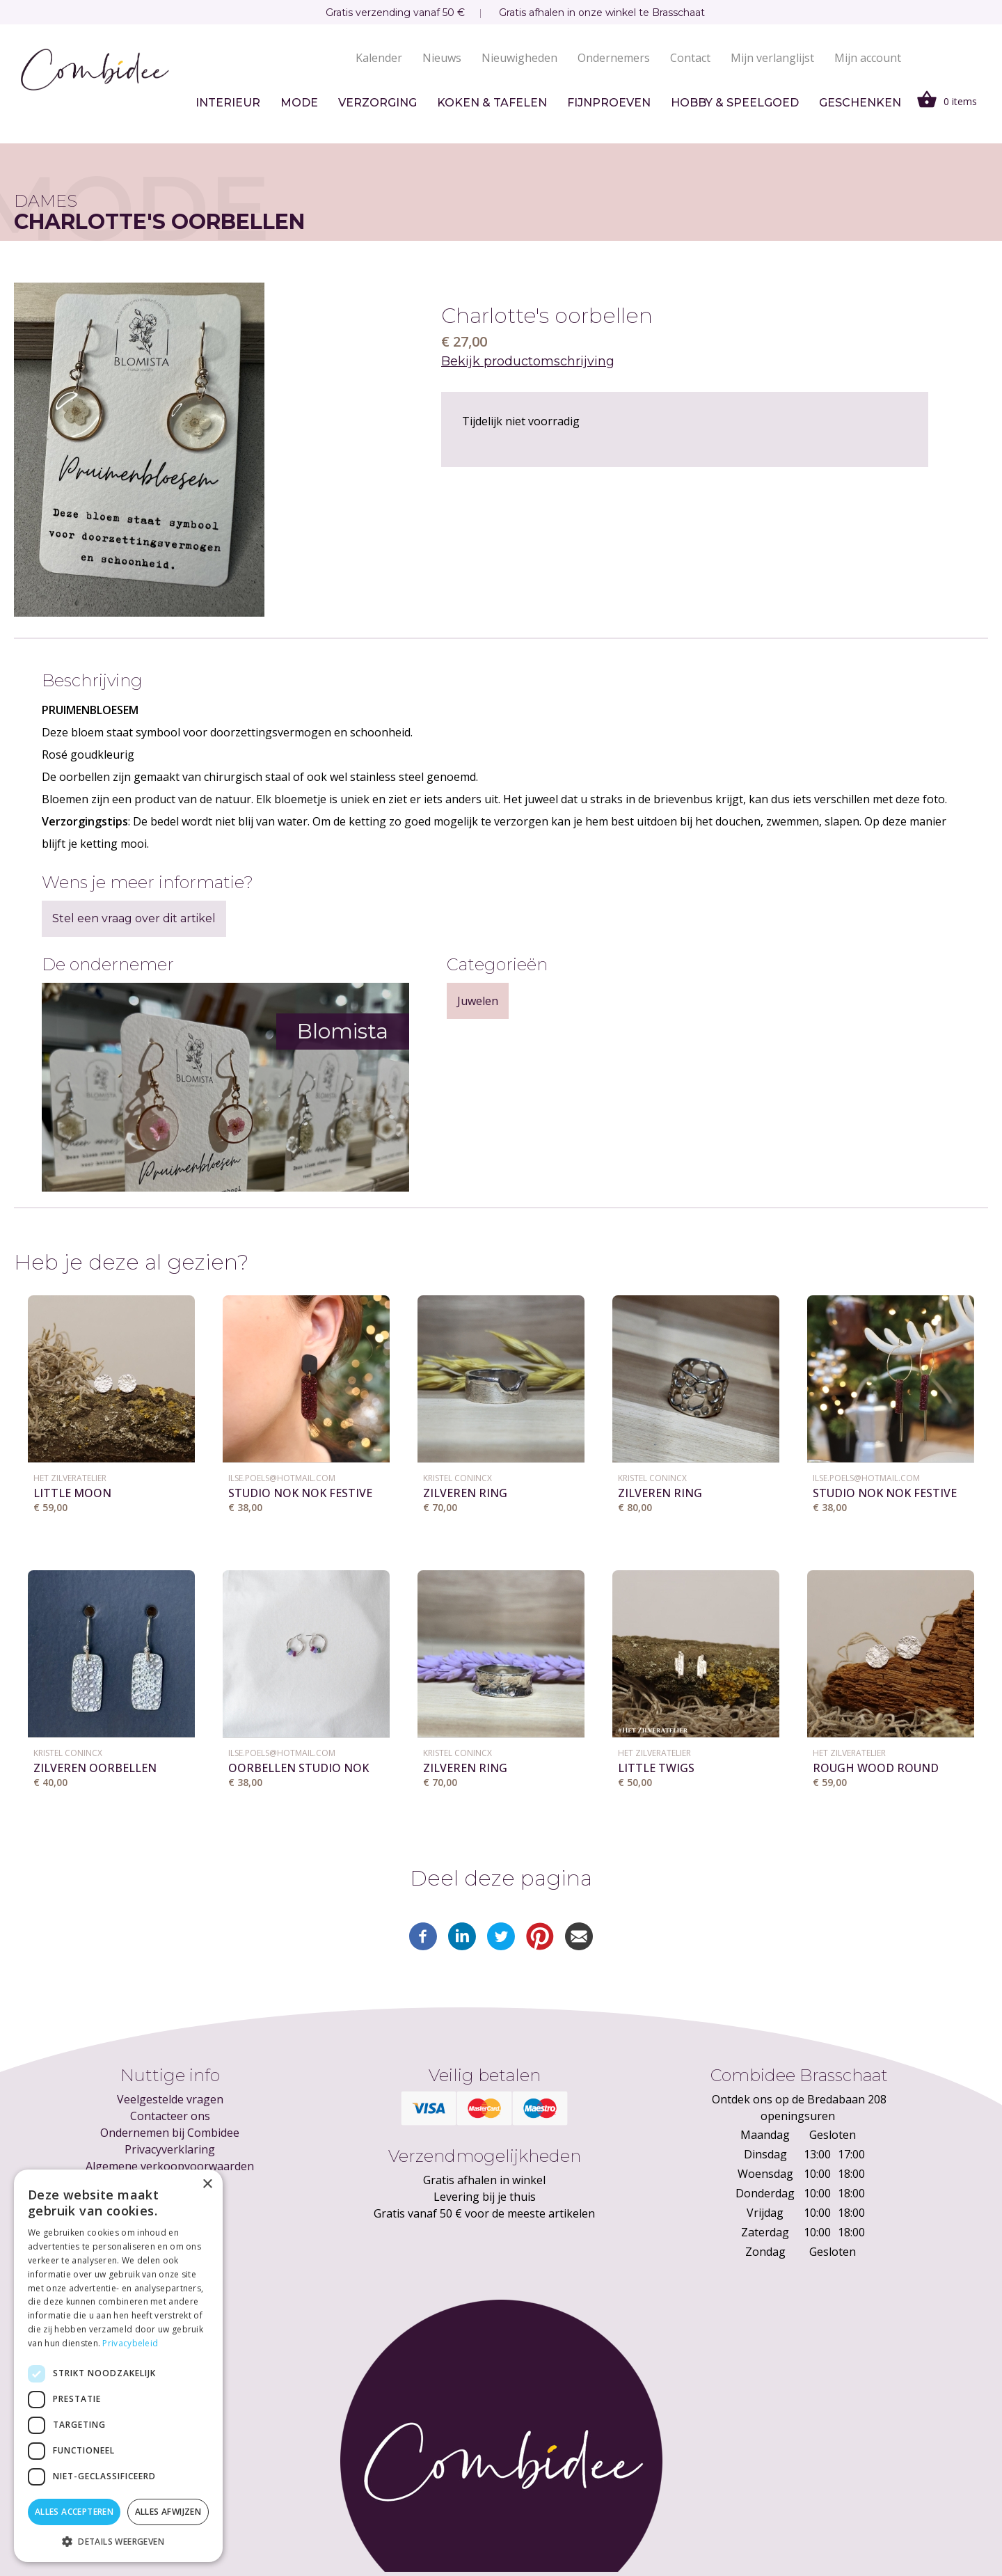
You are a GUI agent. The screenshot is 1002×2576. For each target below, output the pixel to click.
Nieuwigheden (519, 57)
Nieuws (441, 57)
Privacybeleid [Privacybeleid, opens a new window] (130, 2343)
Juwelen (477, 1001)
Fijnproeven (609, 102)
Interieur (228, 102)
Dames (45, 201)
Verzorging (377, 102)
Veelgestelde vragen (170, 2099)
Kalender (379, 57)
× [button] (207, 2184)
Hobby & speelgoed (735, 102)
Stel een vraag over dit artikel (134, 918)
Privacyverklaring (170, 2149)
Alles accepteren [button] (74, 2512)
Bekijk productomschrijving (527, 361)
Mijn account (867, 57)
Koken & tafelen (492, 102)
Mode (299, 102)
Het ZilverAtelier (69, 1478)
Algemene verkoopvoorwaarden (170, 2166)
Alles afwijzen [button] (168, 2512)
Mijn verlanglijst (772, 57)
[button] (118, 2541)
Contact (690, 57)
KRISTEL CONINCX (457, 1478)
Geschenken (860, 102)
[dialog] (118, 2366)
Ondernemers (614, 57)
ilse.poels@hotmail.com (281, 1478)
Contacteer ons (170, 2116)
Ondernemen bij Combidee (169, 2132)
